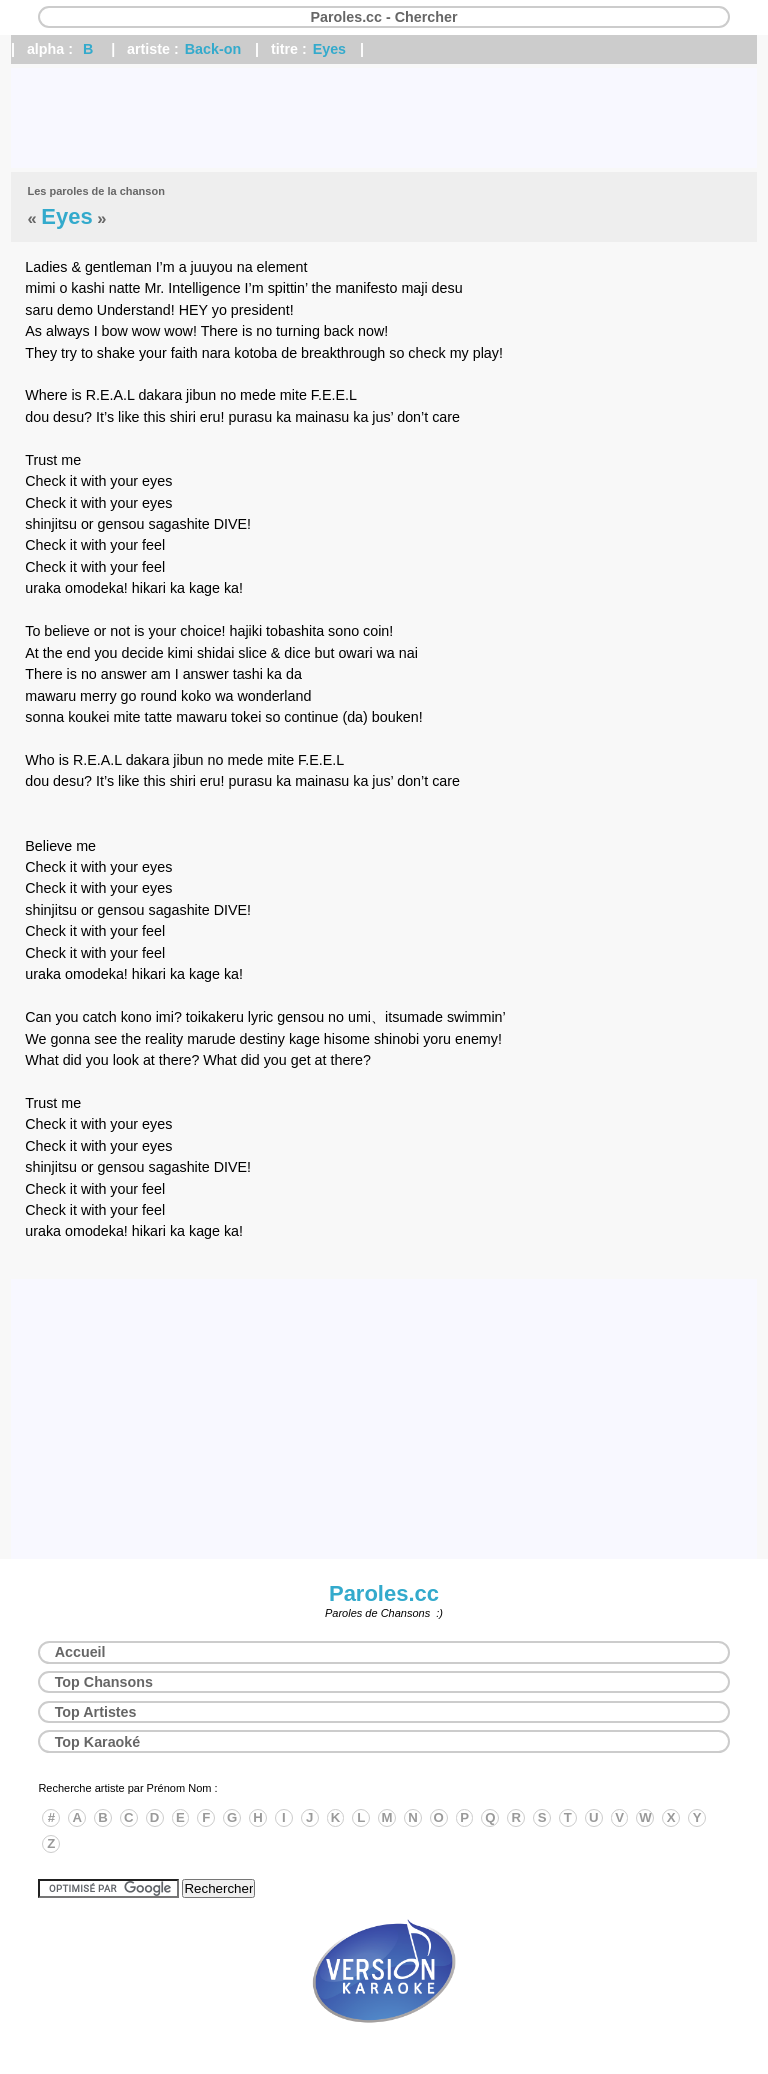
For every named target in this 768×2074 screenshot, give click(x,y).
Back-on (213, 49)
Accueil (80, 1652)
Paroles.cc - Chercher (383, 17)
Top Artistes (96, 1712)
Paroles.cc (384, 1593)
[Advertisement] (384, 118)
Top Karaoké (98, 1742)
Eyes (329, 49)
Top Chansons (104, 1682)
